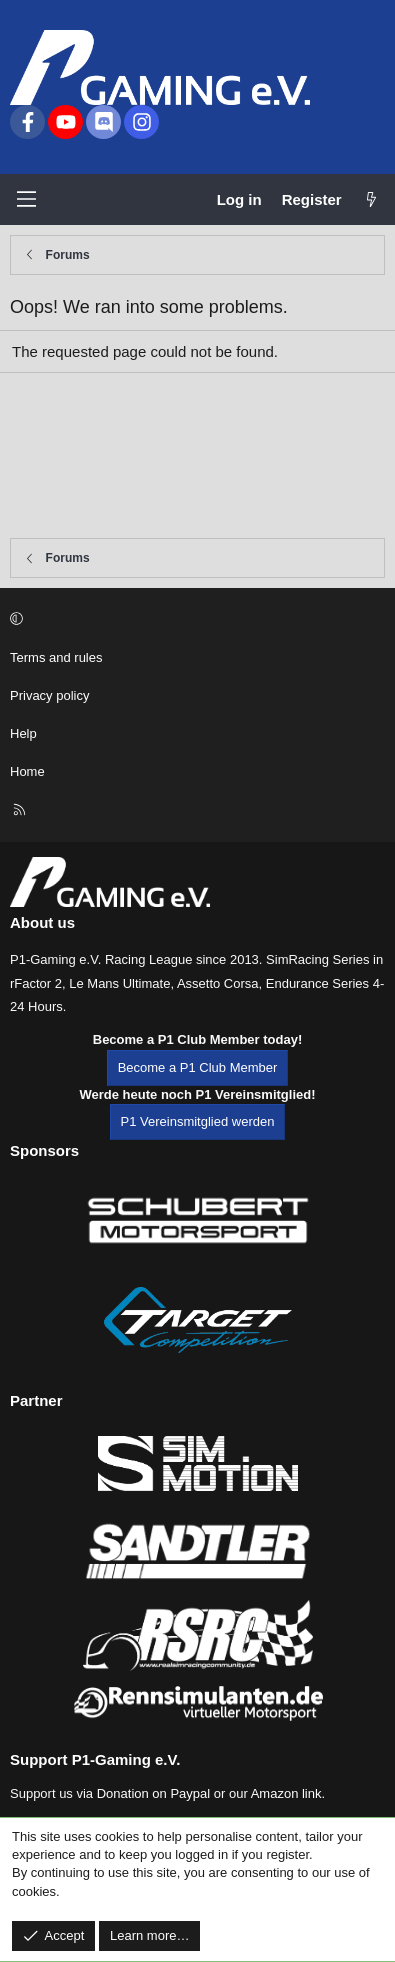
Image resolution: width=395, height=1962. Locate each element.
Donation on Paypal (153, 1793)
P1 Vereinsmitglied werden (198, 1121)
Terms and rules (56, 657)
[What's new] (371, 199)
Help (23, 733)
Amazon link (286, 1793)
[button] (194, 619)
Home (27, 771)
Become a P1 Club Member (198, 1067)
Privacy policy (49, 695)
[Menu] (26, 199)
